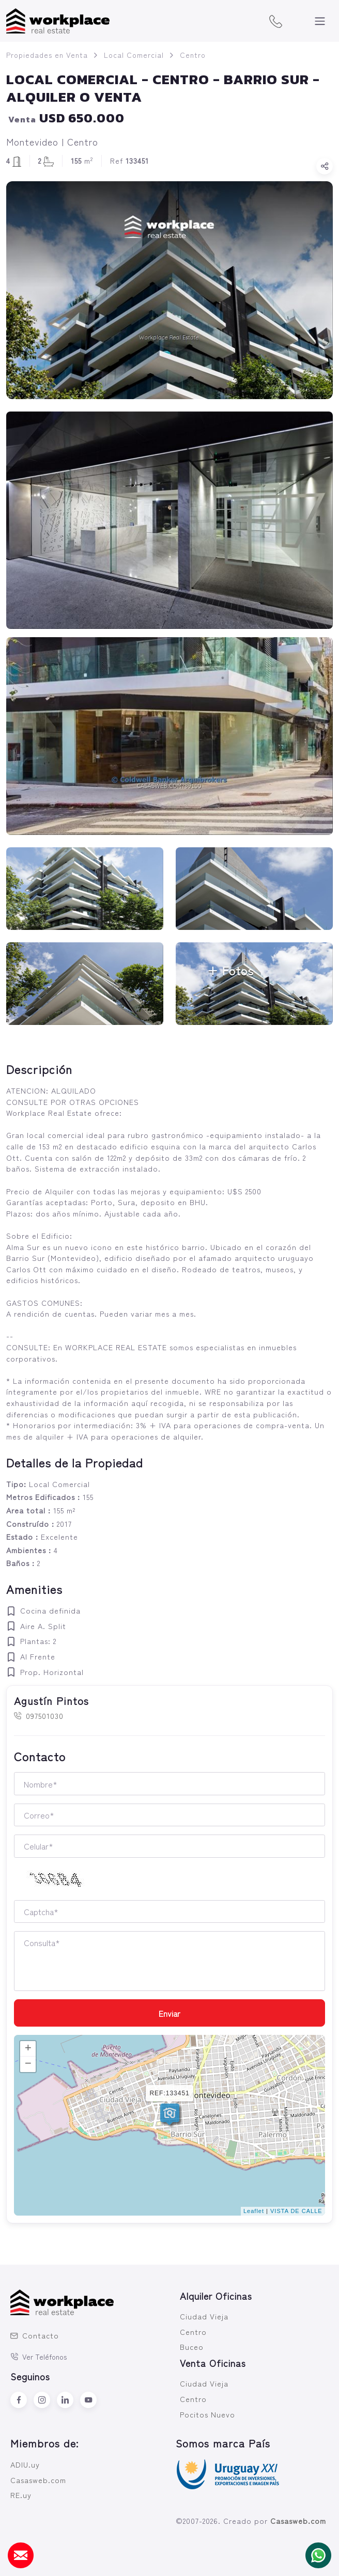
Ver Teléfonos (39, 2356)
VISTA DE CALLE (296, 2211)
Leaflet (253, 2211)
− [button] (28, 2064)
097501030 (39, 1715)
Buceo (192, 2346)
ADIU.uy (25, 2464)
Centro (193, 55)
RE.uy (21, 2494)
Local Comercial (134, 55)
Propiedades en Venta (47, 55)
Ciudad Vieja (204, 2316)
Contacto (34, 2335)
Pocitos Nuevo (207, 2414)
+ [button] (28, 2049)
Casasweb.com (38, 2479)
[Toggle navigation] (320, 21)
